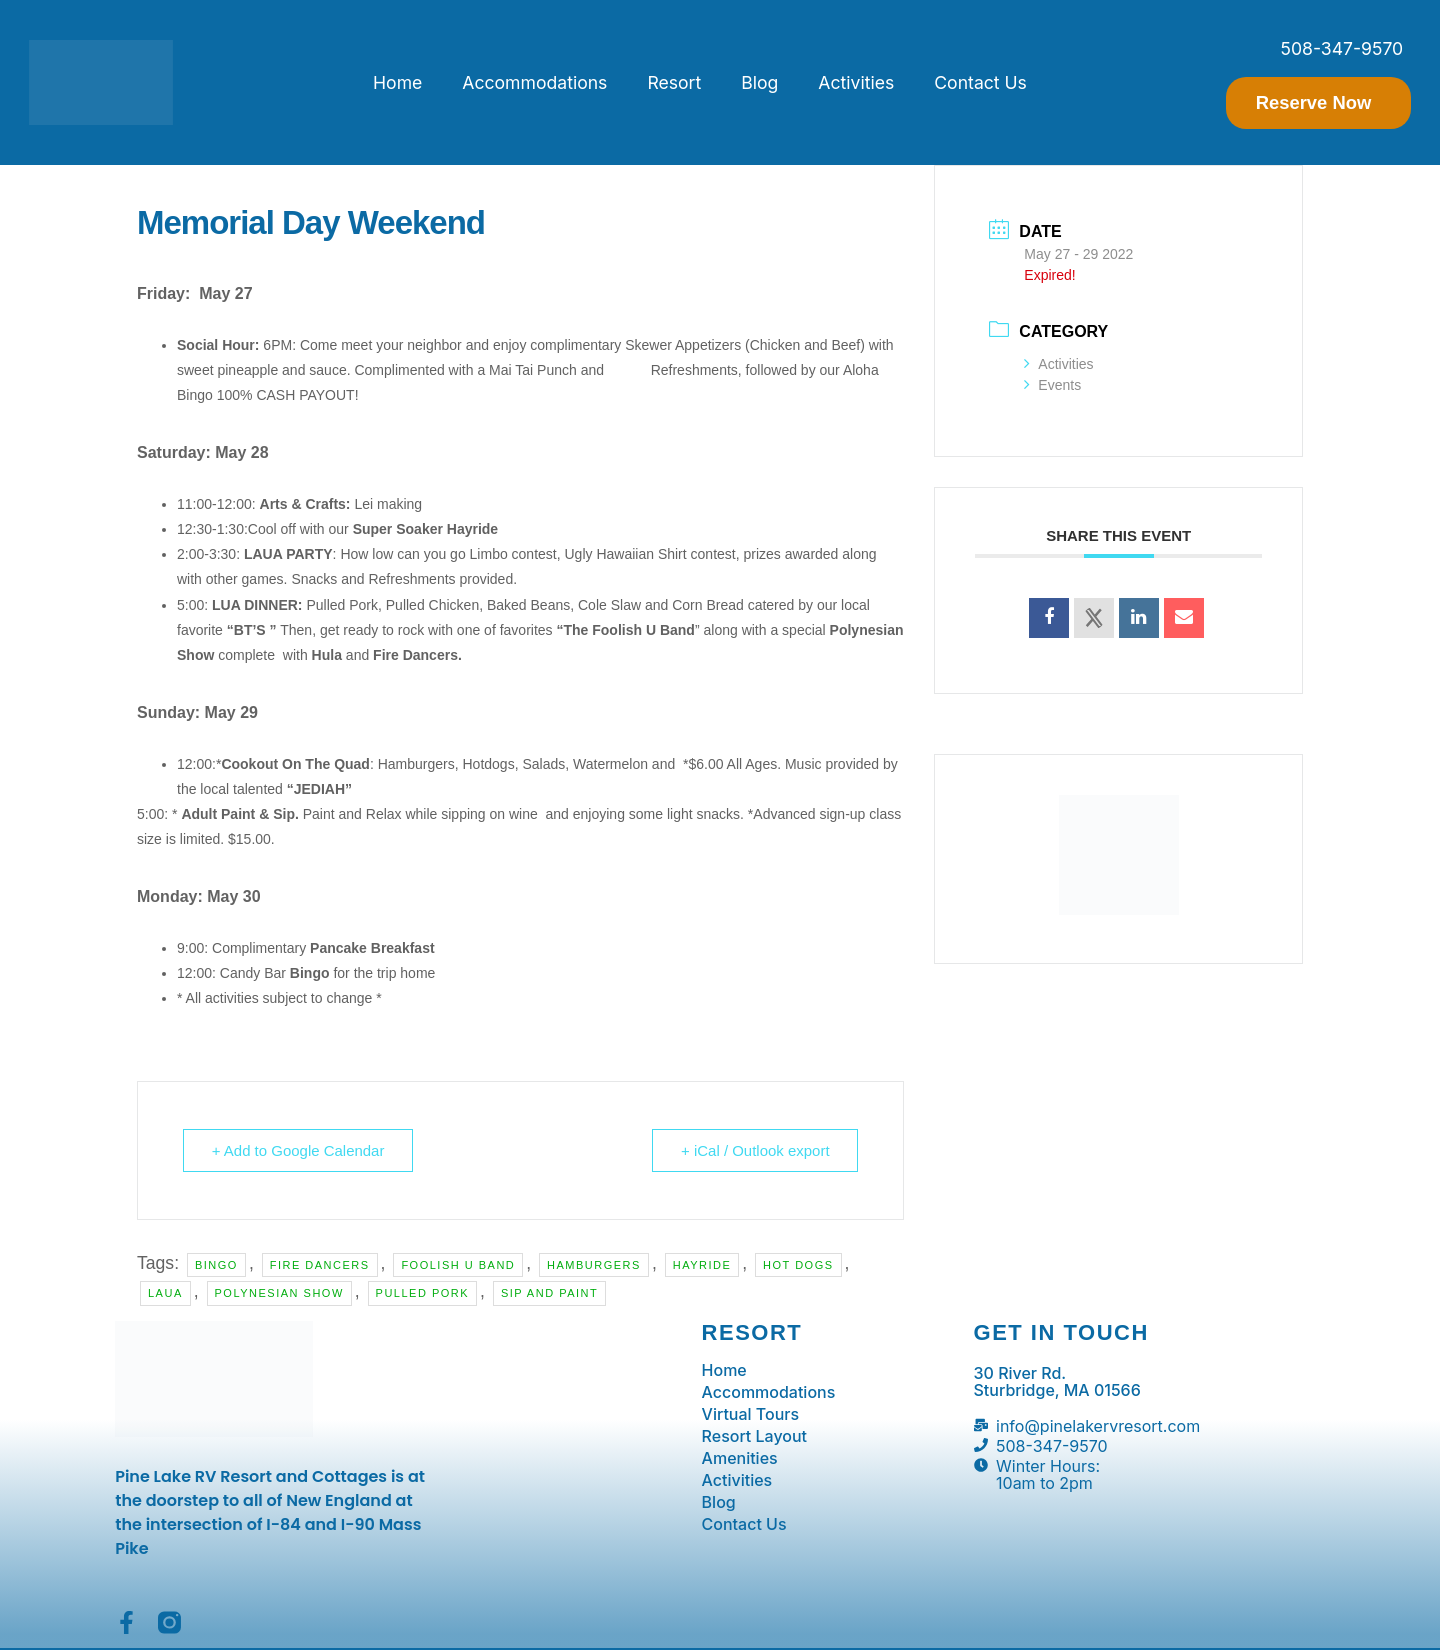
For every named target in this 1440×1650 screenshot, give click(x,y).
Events (1052, 385)
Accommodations (534, 82)
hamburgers (594, 1265)
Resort (674, 82)
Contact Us (980, 82)
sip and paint (549, 1293)
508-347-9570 (1341, 48)
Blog (759, 82)
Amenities (740, 1459)
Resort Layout (755, 1437)
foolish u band (458, 1265)
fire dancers (320, 1265)
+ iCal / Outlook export (755, 1150)
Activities (856, 82)
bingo (216, 1265)
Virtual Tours (751, 1415)
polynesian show (279, 1293)
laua (165, 1293)
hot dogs (798, 1265)
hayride (702, 1265)
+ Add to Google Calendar (298, 1150)
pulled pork (423, 1293)
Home (397, 82)
